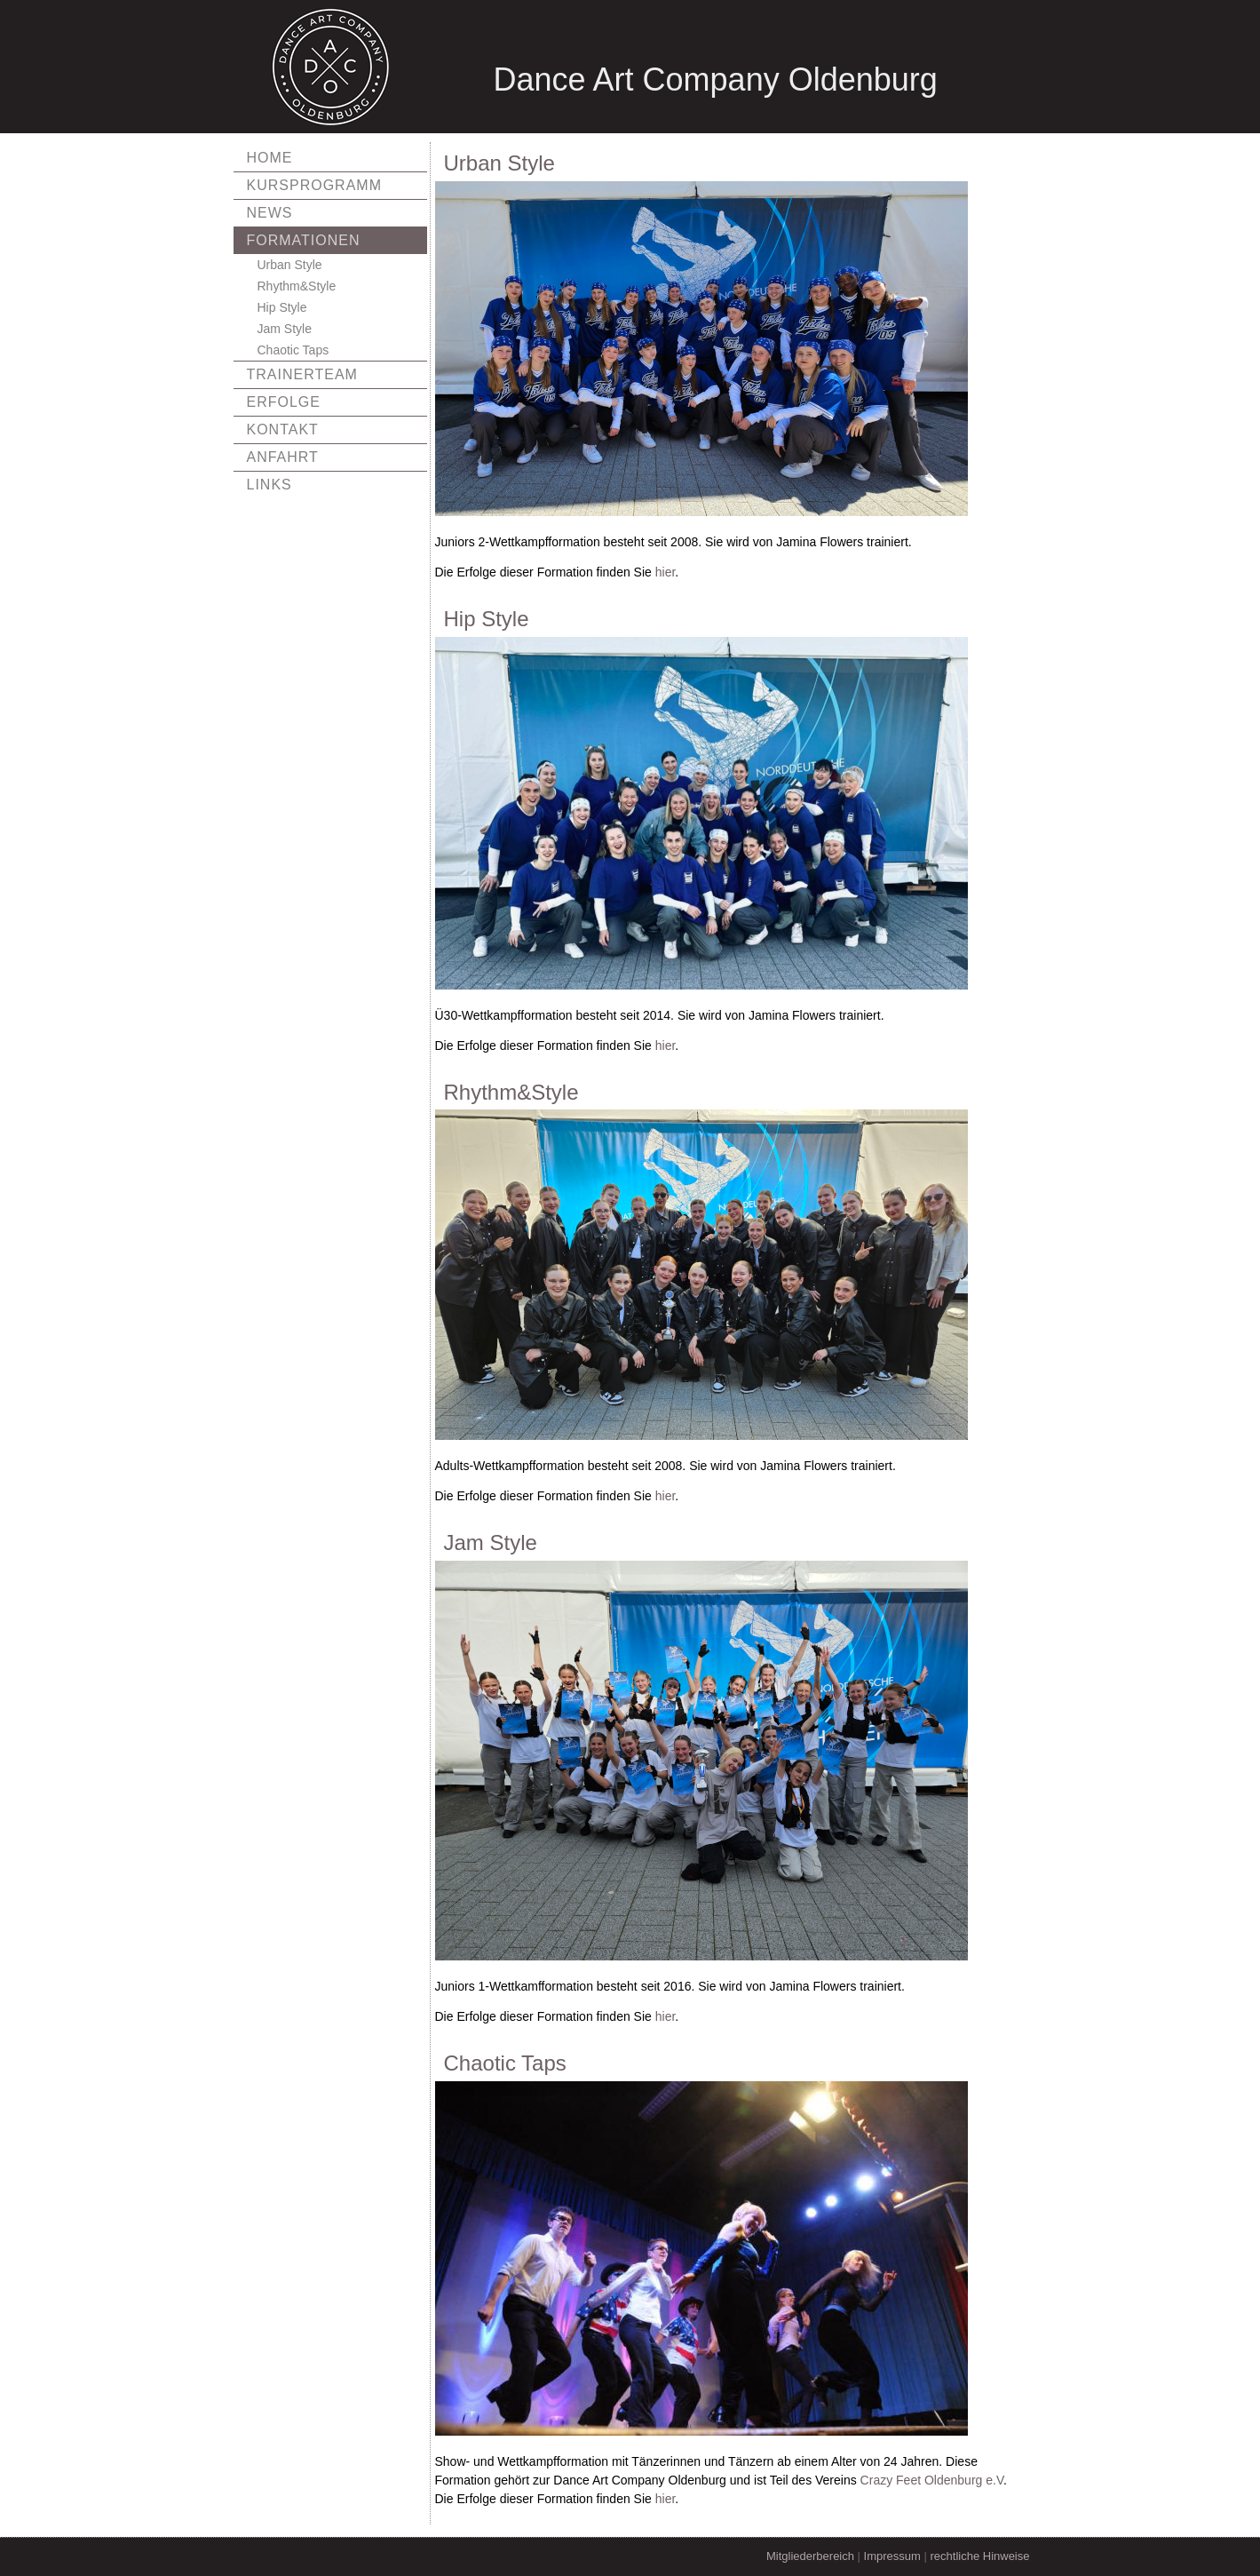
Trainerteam (302, 374)
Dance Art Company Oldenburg (716, 79)
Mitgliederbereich (810, 2556)
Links (269, 484)
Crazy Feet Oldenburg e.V (931, 2480)
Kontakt (283, 429)
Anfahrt (283, 457)
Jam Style (285, 329)
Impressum (892, 2556)
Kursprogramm (314, 185)
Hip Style (282, 307)
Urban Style (290, 265)
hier (665, 572)
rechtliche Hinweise (980, 2556)
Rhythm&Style (297, 286)
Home (270, 157)
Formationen (304, 240)
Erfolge (284, 401)
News (270, 212)
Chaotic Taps (293, 350)
